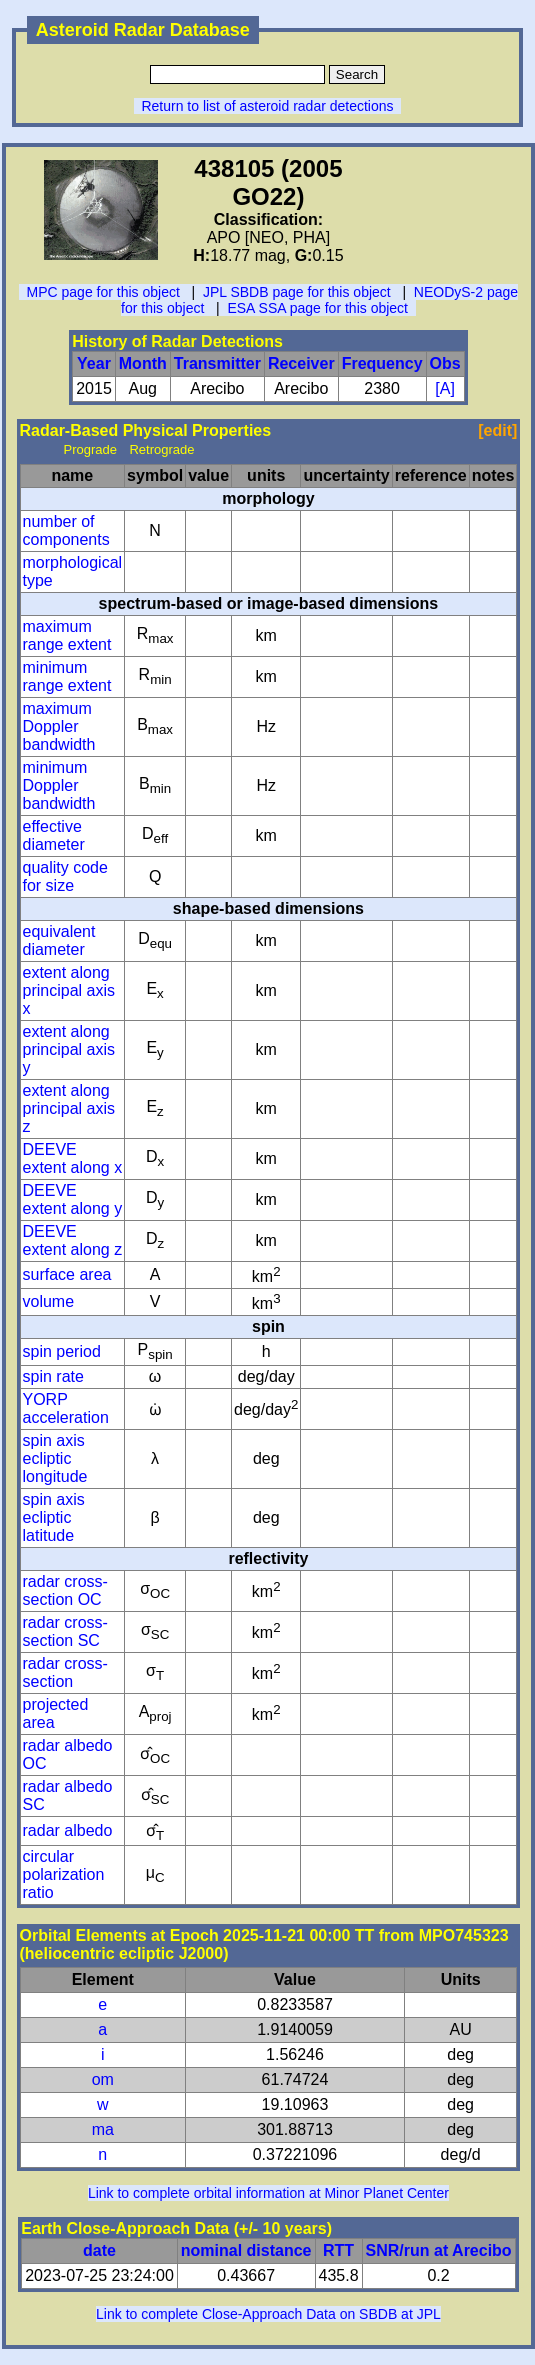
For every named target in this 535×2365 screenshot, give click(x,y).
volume (49, 1301)
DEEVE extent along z (73, 1240)
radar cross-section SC (65, 1631)
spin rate (53, 1376)
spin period (62, 1351)
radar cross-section (65, 1672)
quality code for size (65, 876)
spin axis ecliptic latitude (54, 1517)
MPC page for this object (103, 292)
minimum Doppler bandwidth (59, 785)
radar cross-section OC (65, 1590)
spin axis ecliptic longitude (55, 1458)
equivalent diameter (59, 940)
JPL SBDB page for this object (297, 292)
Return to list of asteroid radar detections (267, 106)
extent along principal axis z (69, 1108)
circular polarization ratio (64, 1874)
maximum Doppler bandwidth (59, 726)
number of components (66, 530)
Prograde (90, 449)
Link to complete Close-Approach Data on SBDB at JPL (268, 2314)
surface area (67, 1274)
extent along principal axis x (69, 990)
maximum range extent (67, 635)
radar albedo (68, 1830)
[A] (445, 388)
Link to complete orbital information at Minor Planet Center (268, 2193)
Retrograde (161, 449)
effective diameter (54, 835)
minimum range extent (67, 676)
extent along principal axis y (69, 1049)
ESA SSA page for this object (317, 308)
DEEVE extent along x (73, 1158)
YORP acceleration (66, 1408)
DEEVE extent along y (73, 1199)
